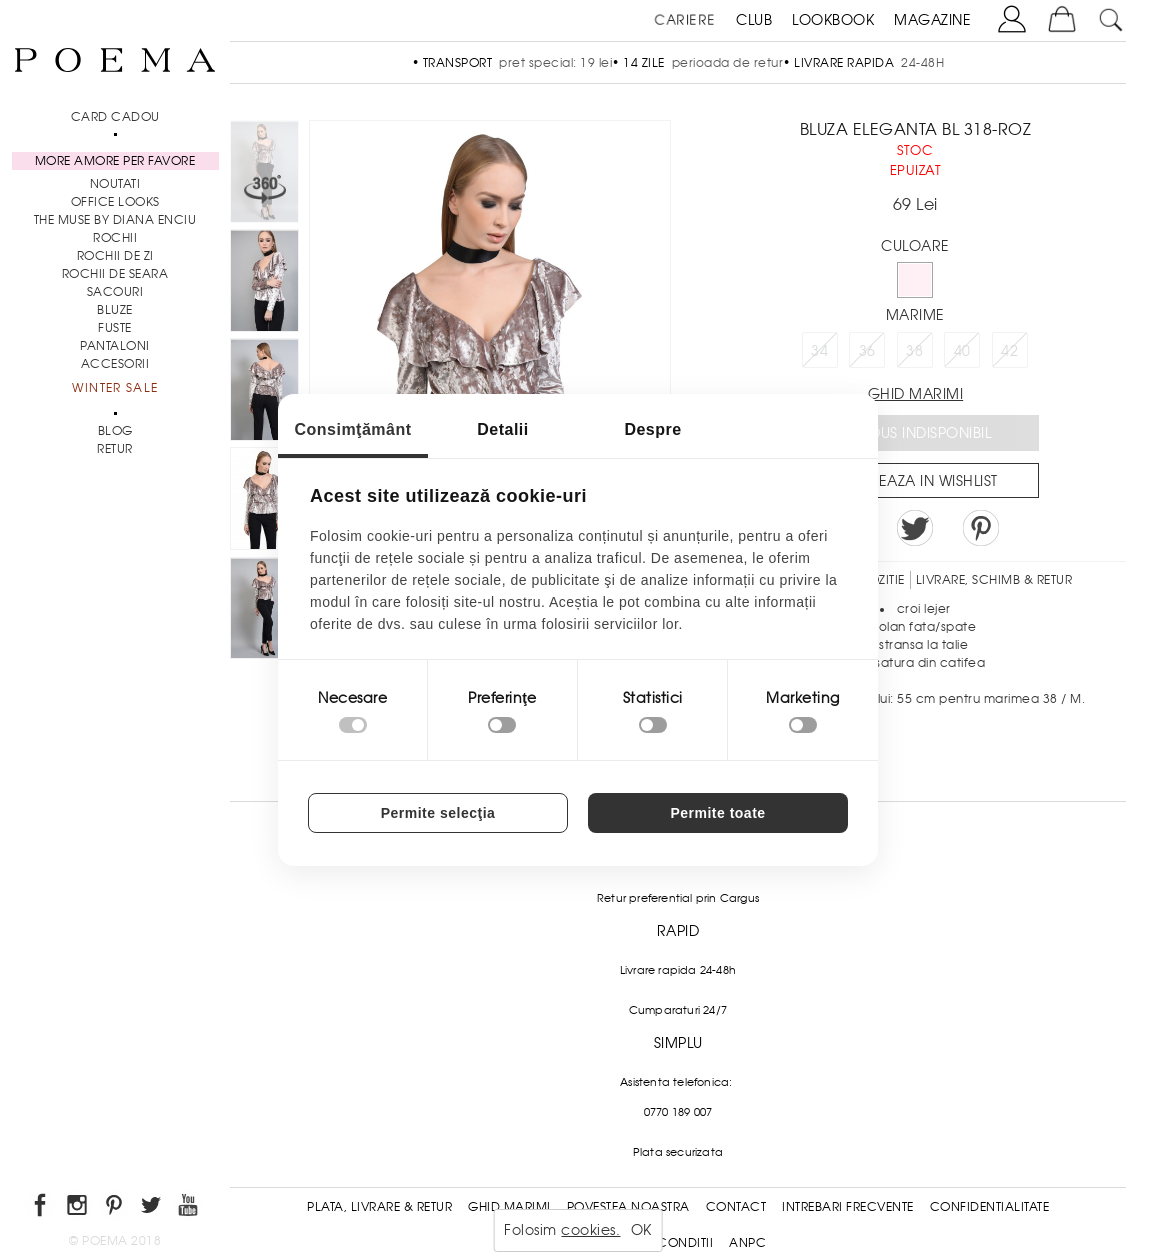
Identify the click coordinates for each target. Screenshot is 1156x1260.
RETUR (115, 449)
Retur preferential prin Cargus (678, 898)
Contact (736, 1207)
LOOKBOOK (833, 20)
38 (914, 351)
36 (867, 351)
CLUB (754, 20)
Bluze (115, 310)
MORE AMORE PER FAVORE (115, 161)
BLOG (115, 431)
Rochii (115, 238)
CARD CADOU (115, 117)
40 (962, 351)
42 (1009, 351)
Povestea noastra (628, 1207)
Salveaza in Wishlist (922, 481)
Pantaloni (115, 346)
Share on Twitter (915, 528)
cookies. (590, 1230)
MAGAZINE (932, 20)
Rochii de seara (115, 274)
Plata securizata (678, 1152)
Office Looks (115, 202)
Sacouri (115, 292)
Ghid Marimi (509, 1207)
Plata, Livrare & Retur (379, 1207)
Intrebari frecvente (848, 1207)
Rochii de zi (115, 256)
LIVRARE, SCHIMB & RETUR (994, 580)
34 (819, 351)
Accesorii (115, 364)
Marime (915, 315)
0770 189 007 (678, 1112)
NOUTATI (115, 184)
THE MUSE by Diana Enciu (115, 220)
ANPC (747, 1243)
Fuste (115, 328)
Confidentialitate (990, 1207)
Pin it (981, 528)
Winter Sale (115, 388)
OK (641, 1230)
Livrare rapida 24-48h (678, 970)
